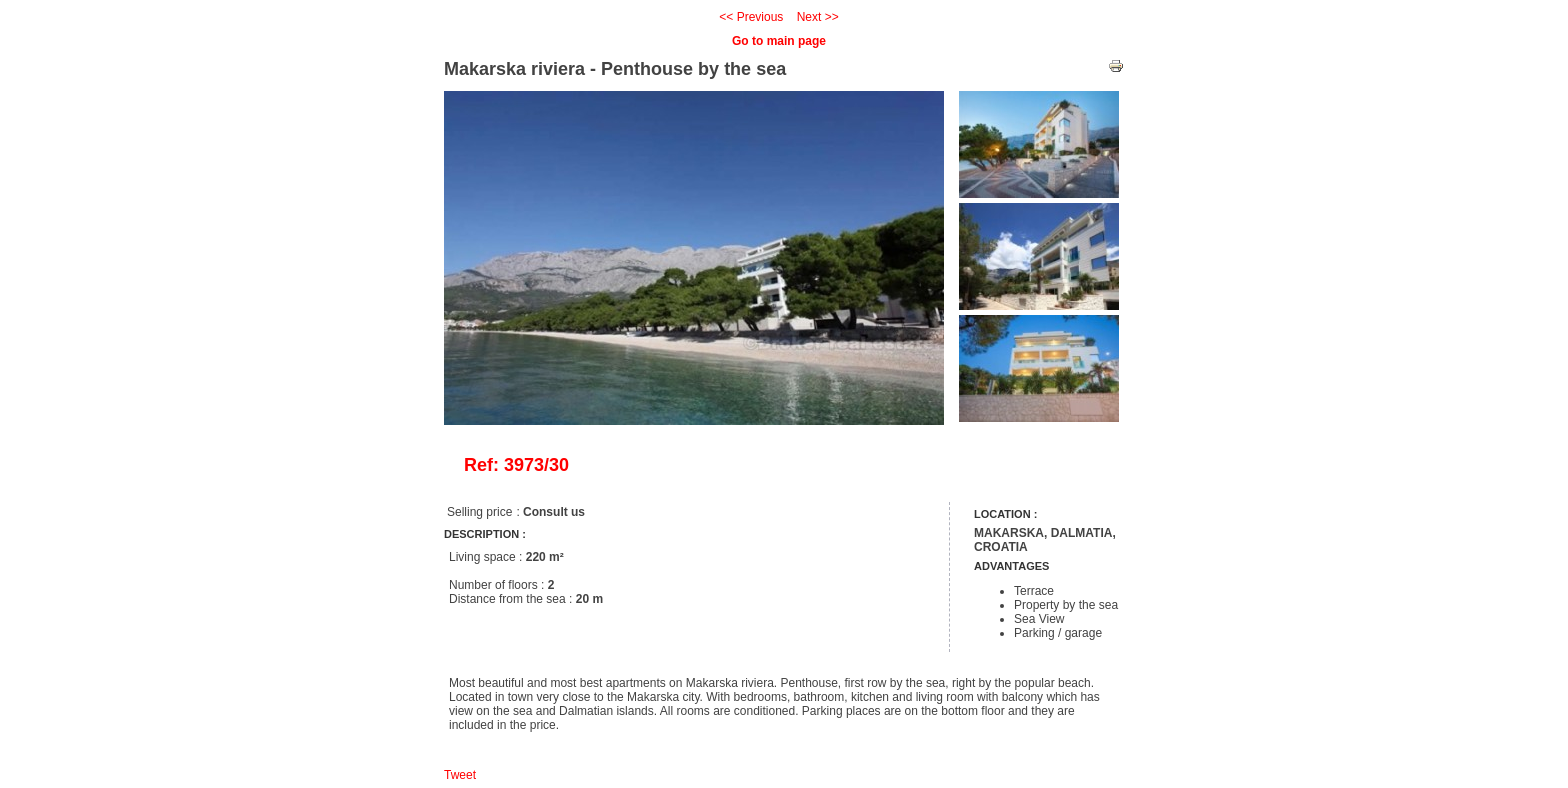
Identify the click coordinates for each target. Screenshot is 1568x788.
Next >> (818, 17)
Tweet (460, 775)
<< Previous (751, 17)
